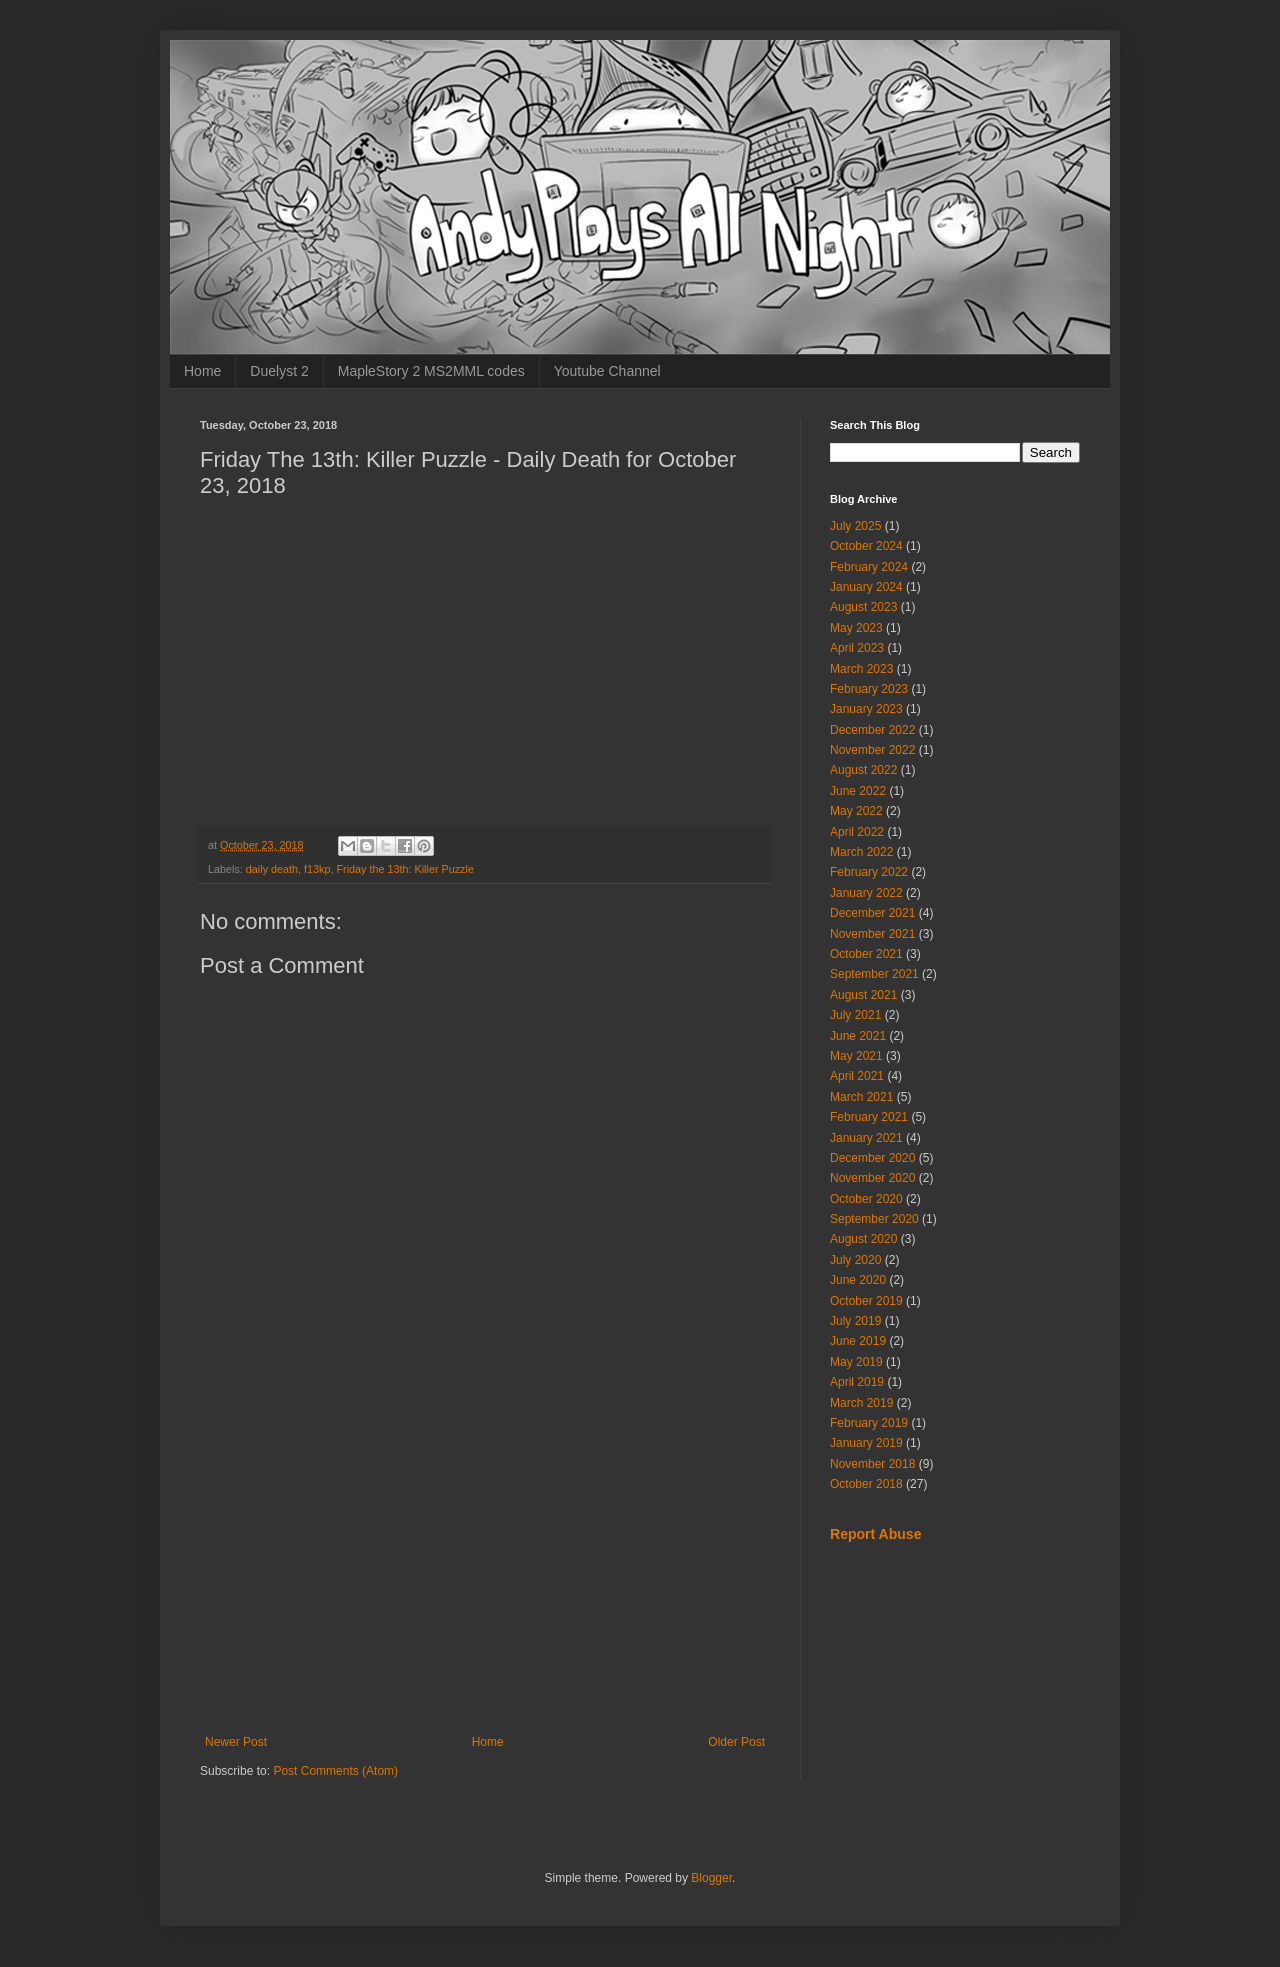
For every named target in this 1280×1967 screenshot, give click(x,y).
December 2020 (872, 1158)
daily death (272, 869)
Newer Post (236, 1742)
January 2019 (866, 1443)
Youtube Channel (607, 371)
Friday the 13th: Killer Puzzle (404, 869)
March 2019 (861, 1403)
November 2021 (872, 934)
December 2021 (872, 913)
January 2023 (866, 709)
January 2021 (866, 1138)
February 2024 (869, 567)
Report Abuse (875, 1534)
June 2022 (858, 791)
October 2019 (866, 1301)
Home (202, 371)
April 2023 (857, 648)
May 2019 (856, 1362)
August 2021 (863, 995)
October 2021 (866, 954)
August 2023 (863, 607)
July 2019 (855, 1321)
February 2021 (869, 1117)
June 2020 (858, 1280)
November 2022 (872, 750)
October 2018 (866, 1484)
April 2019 (857, 1382)
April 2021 (857, 1076)
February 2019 (869, 1423)
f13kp (317, 869)
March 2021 (861, 1097)
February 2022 (869, 872)
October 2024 (866, 546)
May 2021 (856, 1056)
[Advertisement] (485, 1570)
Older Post (736, 1742)
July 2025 (855, 526)
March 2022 (861, 852)
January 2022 (866, 893)
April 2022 (857, 832)
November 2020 (872, 1178)
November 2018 (872, 1464)
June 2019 (858, 1341)
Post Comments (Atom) (335, 1771)
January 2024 (866, 587)
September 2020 (874, 1219)
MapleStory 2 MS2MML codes (431, 371)
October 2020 (866, 1199)
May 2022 (856, 811)
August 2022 (863, 770)
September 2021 (874, 974)
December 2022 (872, 730)
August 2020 (863, 1239)
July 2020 (855, 1260)
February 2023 (869, 689)
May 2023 (856, 628)
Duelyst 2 (279, 371)
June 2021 (858, 1036)
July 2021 (855, 1015)
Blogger (711, 1878)
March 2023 (861, 669)
